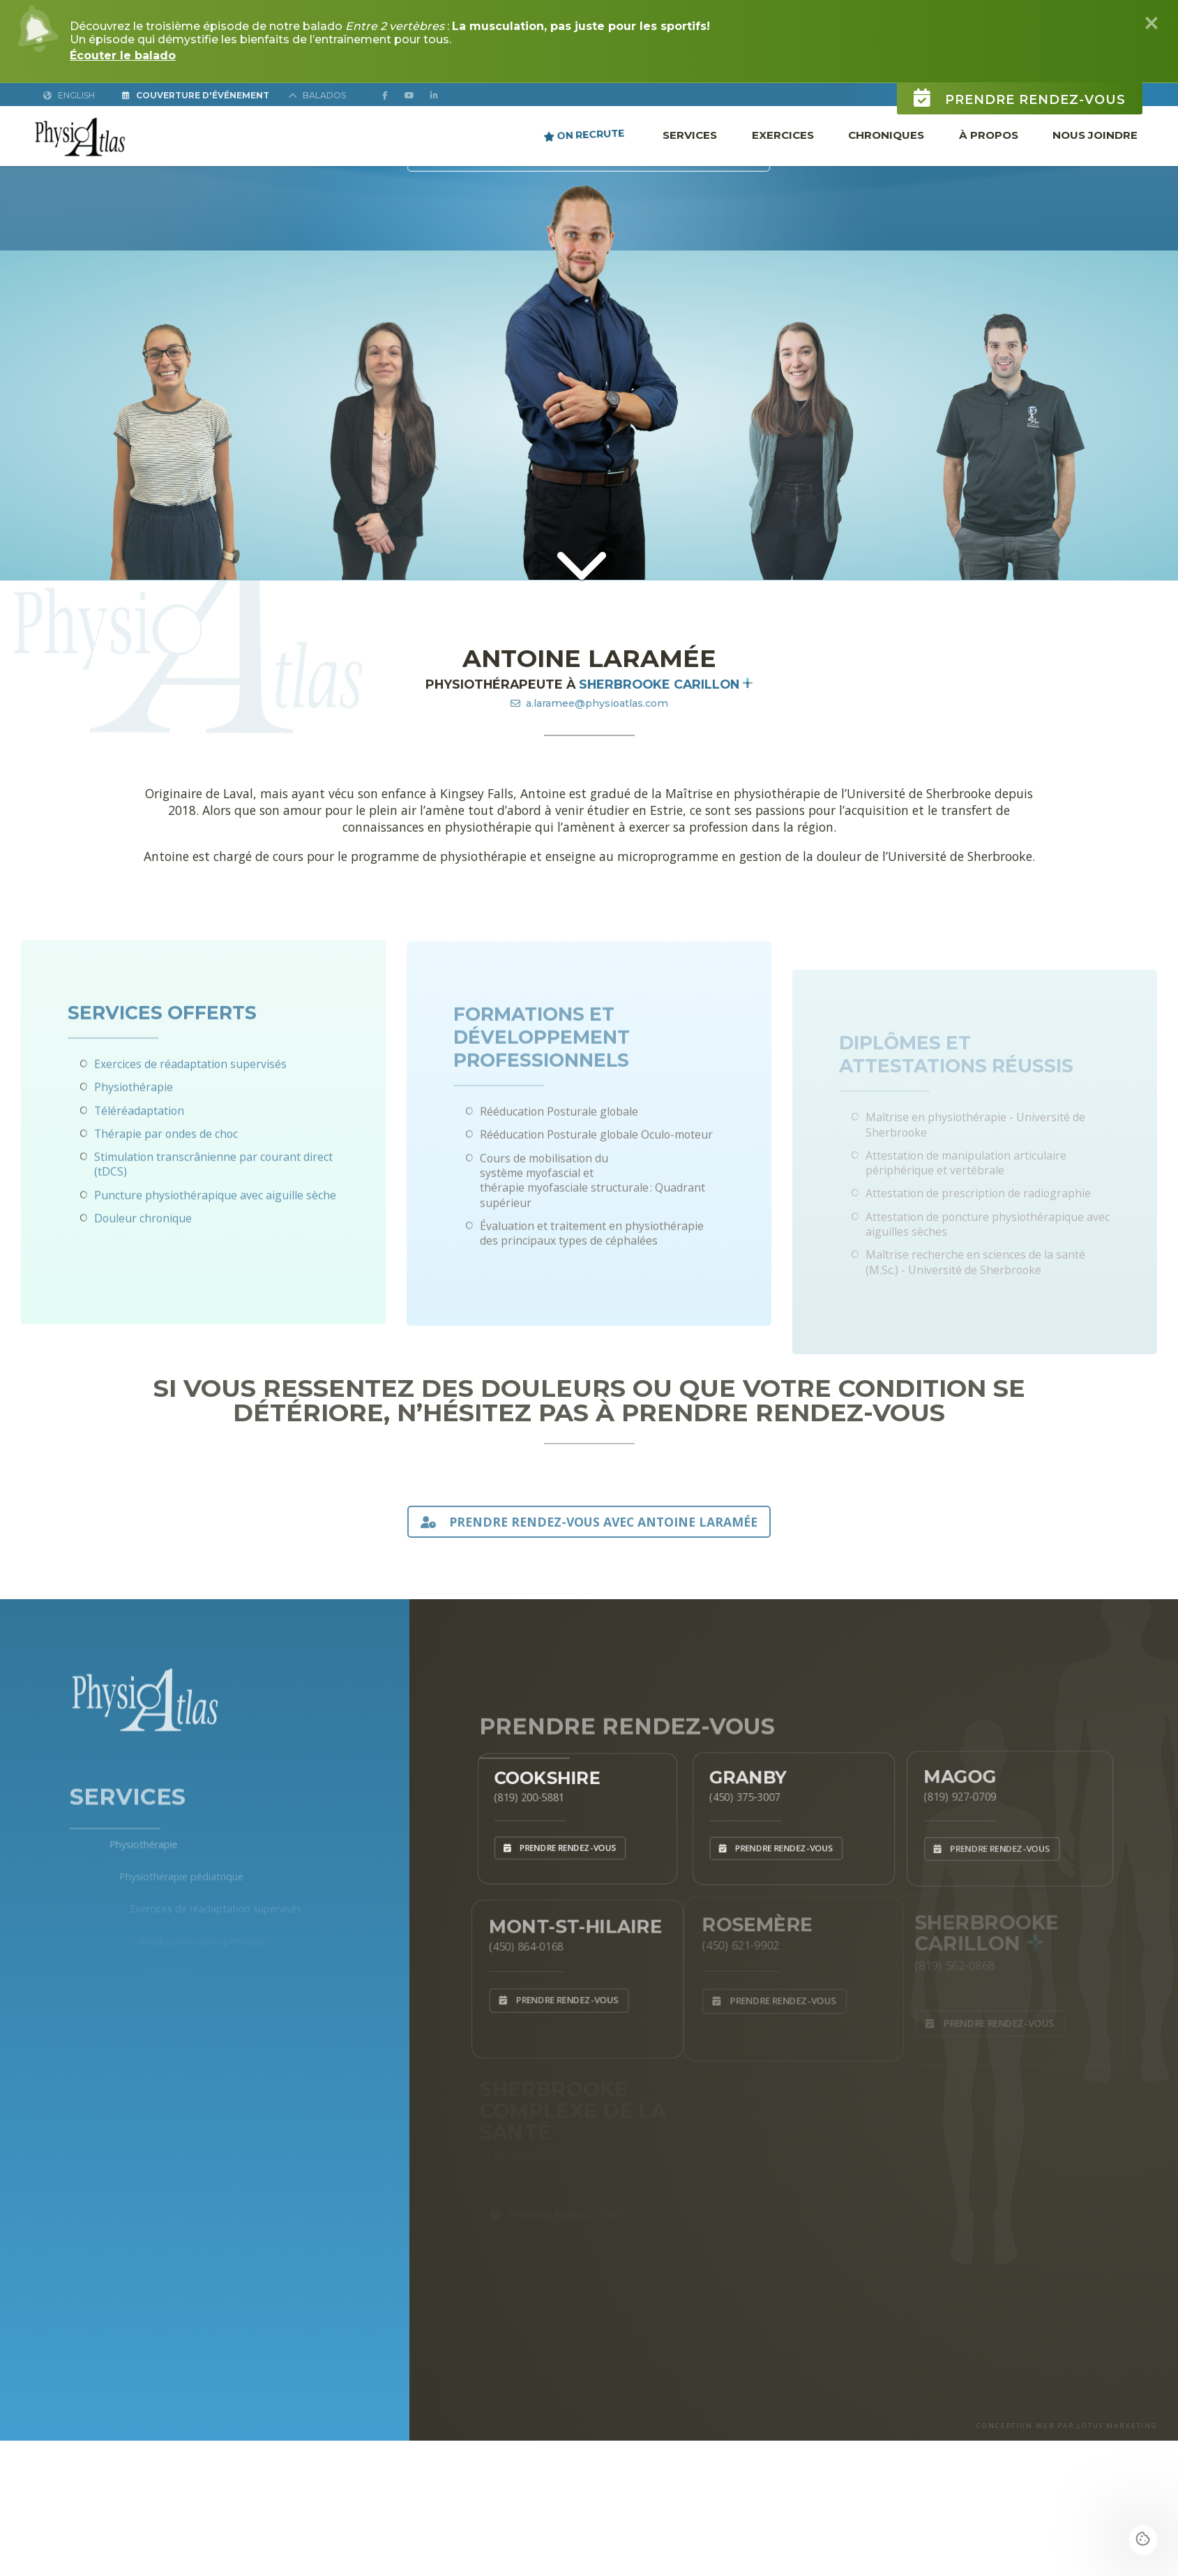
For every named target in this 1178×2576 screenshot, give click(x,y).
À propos (988, 135)
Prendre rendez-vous (1020, 79)
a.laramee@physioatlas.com (589, 703)
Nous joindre (1095, 135)
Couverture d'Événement (195, 95)
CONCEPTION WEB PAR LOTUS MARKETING (1067, 2425)
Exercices (783, 135)
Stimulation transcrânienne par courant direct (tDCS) (213, 1214)
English (69, 95)
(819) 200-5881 (520, 1793)
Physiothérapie (133, 1138)
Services (690, 135)
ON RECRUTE (584, 135)
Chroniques (886, 135)
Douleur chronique (143, 1268)
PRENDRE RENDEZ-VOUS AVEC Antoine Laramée (589, 1521)
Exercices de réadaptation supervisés (190, 1114)
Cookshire (541, 1771)
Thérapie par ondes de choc (166, 1184)
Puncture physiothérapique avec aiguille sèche (215, 1245)
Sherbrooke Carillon (666, 684)
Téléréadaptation (139, 1161)
